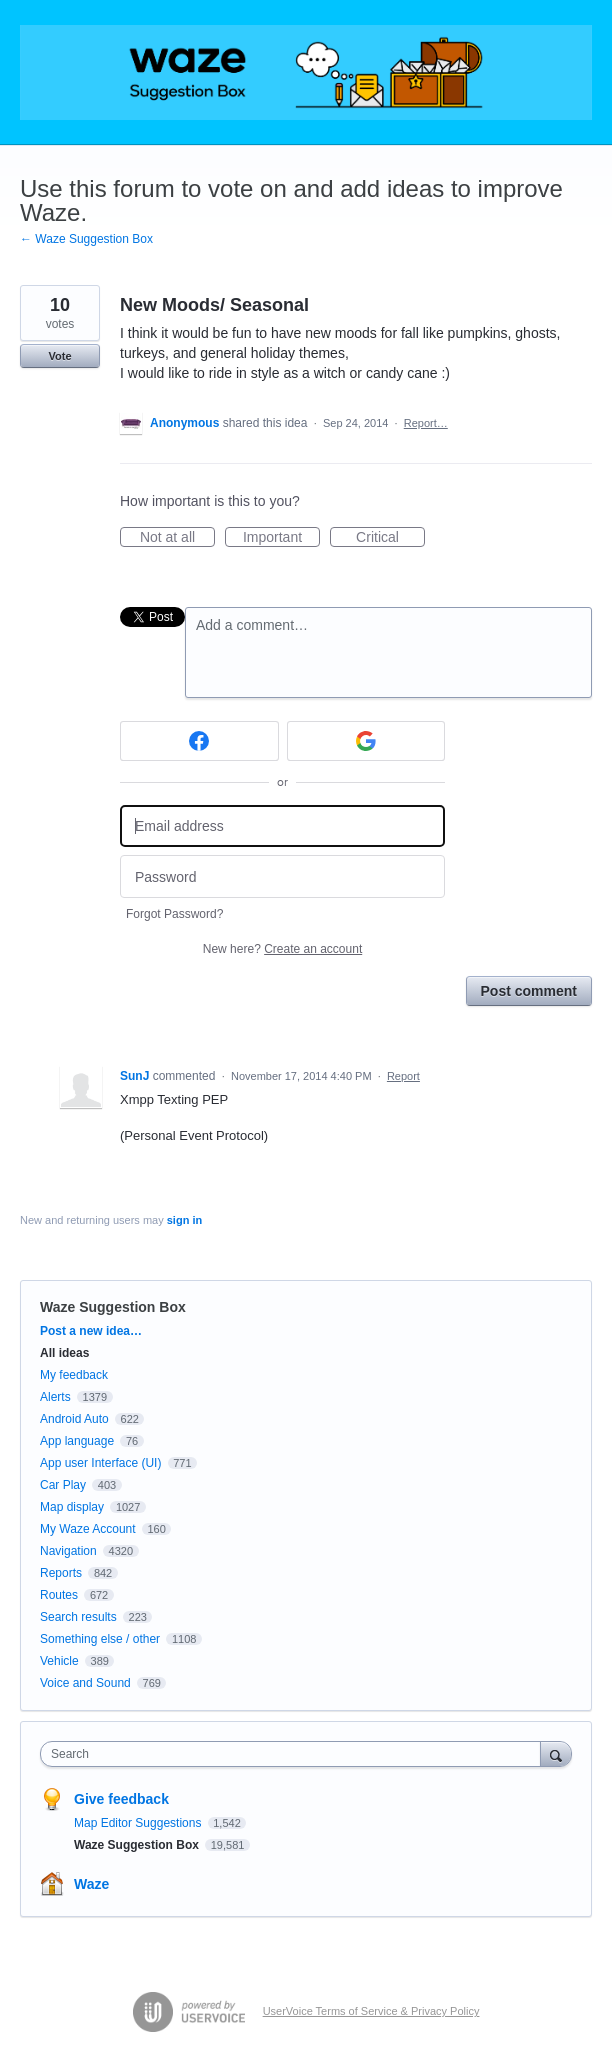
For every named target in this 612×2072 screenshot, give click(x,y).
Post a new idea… (91, 1331)
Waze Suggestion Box (113, 1307)
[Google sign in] (366, 741)
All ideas (64, 1353)
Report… (426, 423)
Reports (61, 1573)
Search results (78, 1617)
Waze (91, 1884)
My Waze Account (88, 1529)
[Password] (282, 876)
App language (77, 1441)
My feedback (74, 1375)
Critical (390, 538)
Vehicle (59, 1661)
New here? (282, 949)
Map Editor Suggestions (139, 1823)
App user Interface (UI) (100, 1463)
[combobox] (295, 1754)
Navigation (68, 1551)
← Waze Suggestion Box (86, 239)
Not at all (177, 538)
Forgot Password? (174, 914)
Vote (59, 356)
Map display (72, 1507)
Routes (59, 1595)
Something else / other (100, 1639)
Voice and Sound (85, 1683)
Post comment (529, 991)
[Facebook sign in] (199, 741)
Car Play (63, 1485)
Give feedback (121, 1799)
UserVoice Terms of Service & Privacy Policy (371, 2011)
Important (281, 538)
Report (403, 1076)
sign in (184, 1220)
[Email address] (282, 826)
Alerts (55, 1397)
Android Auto (74, 1419)
